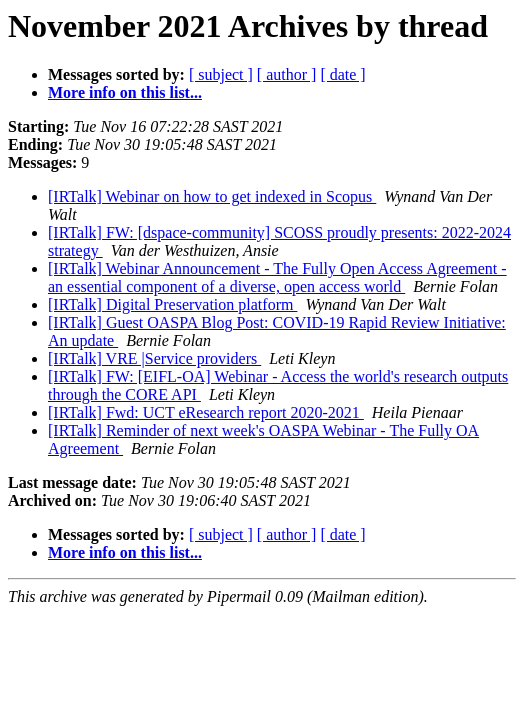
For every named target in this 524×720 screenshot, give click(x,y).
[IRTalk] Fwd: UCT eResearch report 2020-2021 (206, 412)
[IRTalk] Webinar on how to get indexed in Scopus (212, 196)
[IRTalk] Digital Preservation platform (172, 304)
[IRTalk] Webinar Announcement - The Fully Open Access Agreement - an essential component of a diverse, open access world (277, 277)
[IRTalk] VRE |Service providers (154, 358)
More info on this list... (125, 92)
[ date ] (342, 74)
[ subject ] (221, 74)
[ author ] (287, 74)
